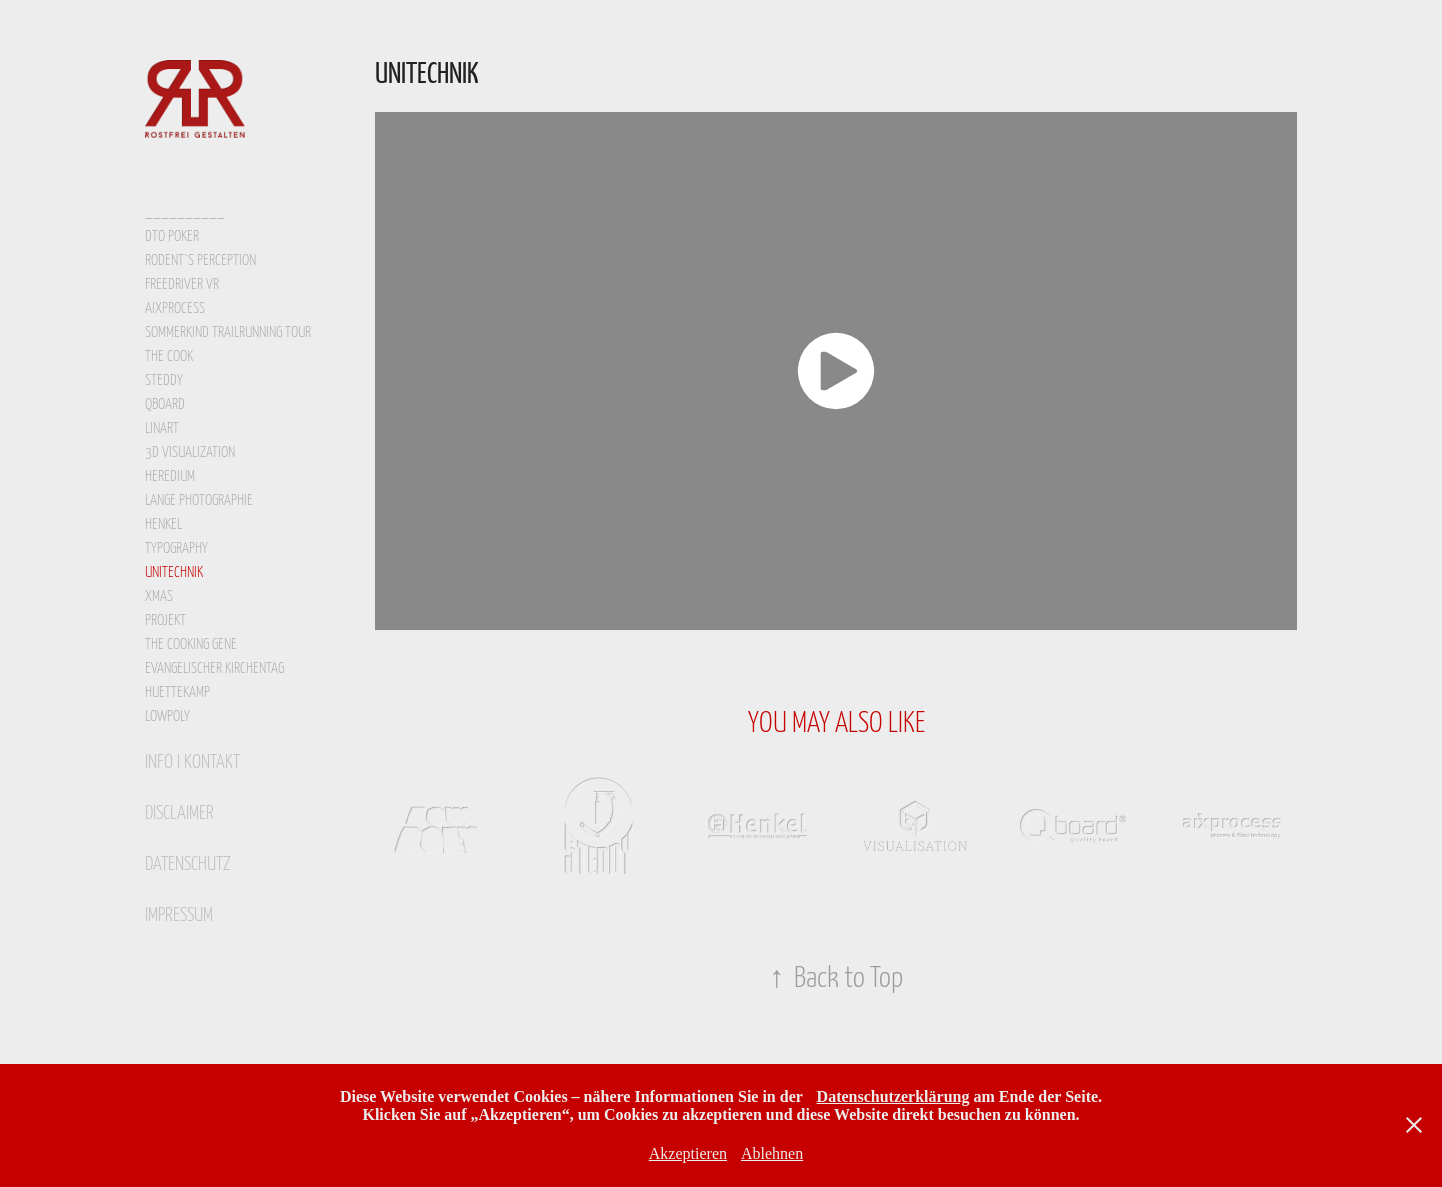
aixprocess (175, 306)
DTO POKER (172, 234)
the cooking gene (191, 642)
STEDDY (164, 378)
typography (176, 546)
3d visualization (190, 450)
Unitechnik (174, 570)
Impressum (179, 913)
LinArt (162, 426)
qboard (165, 402)
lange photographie (199, 498)
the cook (169, 354)
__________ (185, 209)
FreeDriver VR (182, 282)
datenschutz (188, 862)
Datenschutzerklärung (893, 1096)
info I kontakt (192, 760)
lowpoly (167, 714)
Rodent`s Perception (200, 258)
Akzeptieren (688, 1153)
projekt (165, 618)
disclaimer (179, 811)
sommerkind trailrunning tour (228, 330)
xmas (159, 594)
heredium (170, 474)
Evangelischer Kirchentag (214, 666)
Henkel (163, 522)
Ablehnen (772, 1153)
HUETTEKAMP (177, 690)
